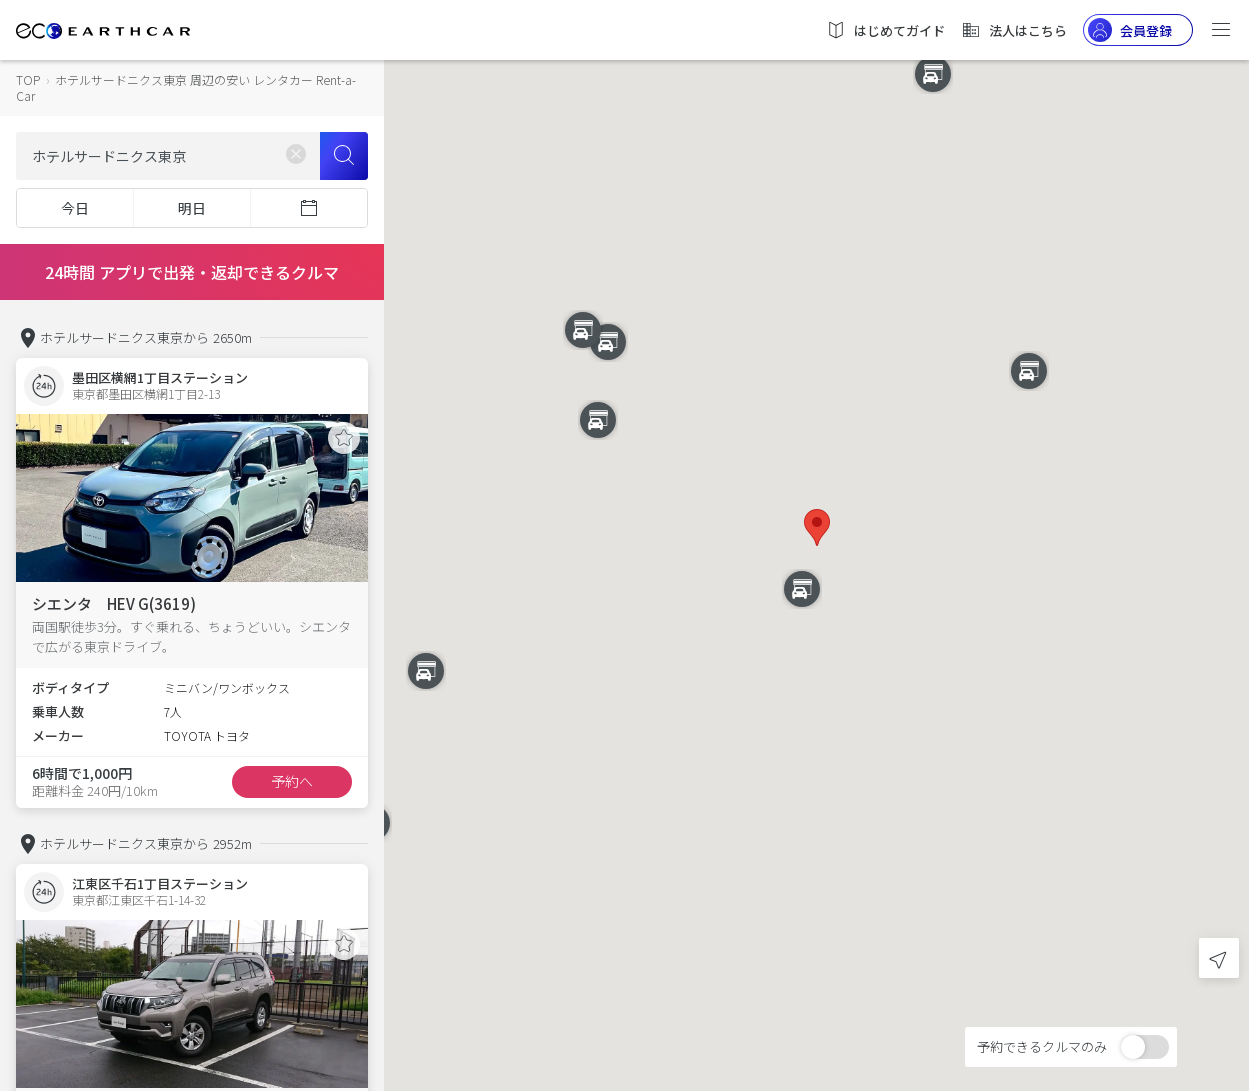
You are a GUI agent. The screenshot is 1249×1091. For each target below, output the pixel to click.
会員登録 (1130, 30)
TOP (28, 79)
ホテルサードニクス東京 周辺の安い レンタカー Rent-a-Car (186, 87)
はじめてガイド (885, 30)
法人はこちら (1014, 30)
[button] (817, 527)
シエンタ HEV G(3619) (114, 603)
